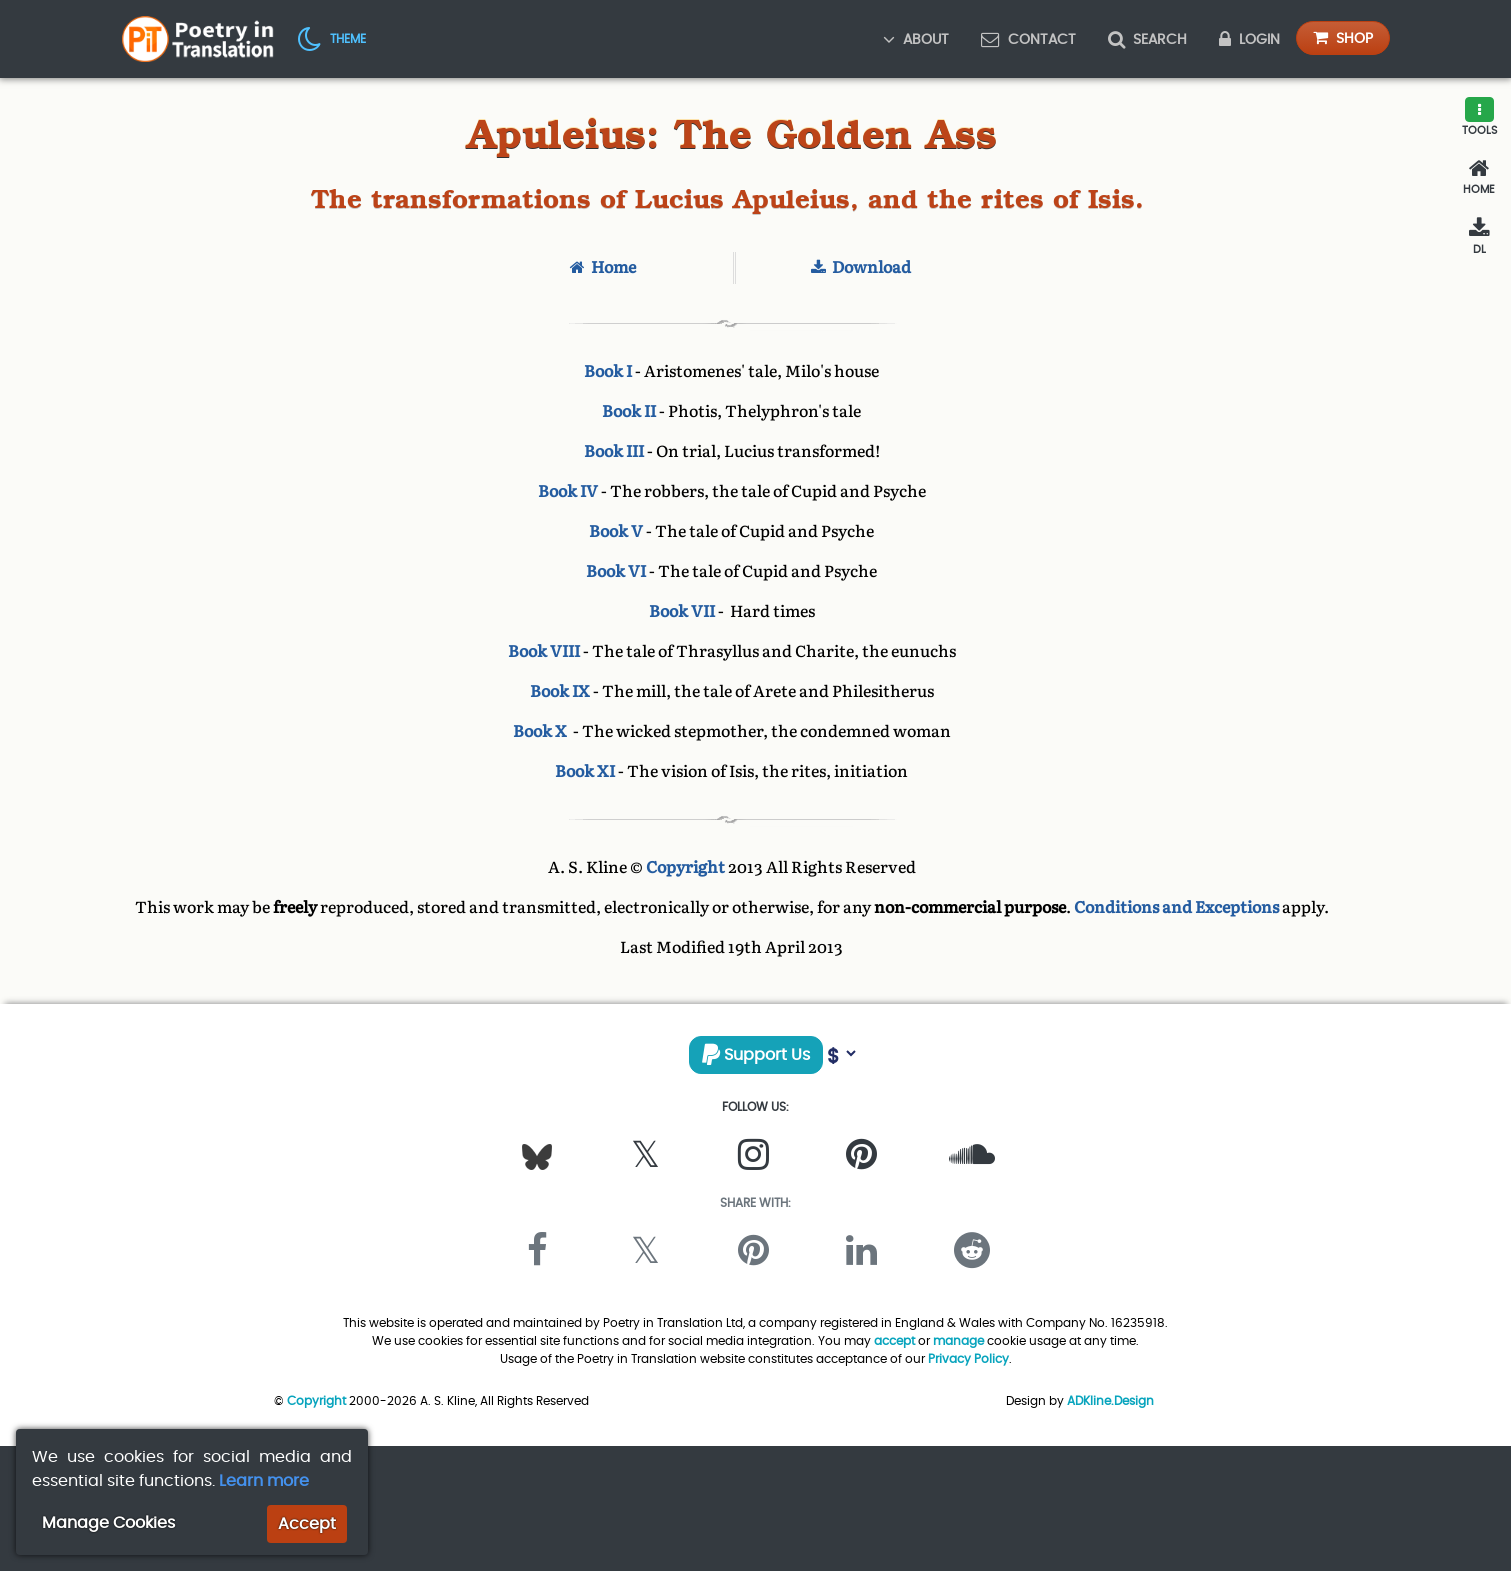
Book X (541, 731)
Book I (608, 371)
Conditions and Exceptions (1176, 907)
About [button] (916, 39)
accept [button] (894, 1340)
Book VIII (544, 651)
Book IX (560, 691)
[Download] (1479, 237)
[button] (332, 38)
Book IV (568, 491)
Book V (616, 531)
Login (1249, 39)
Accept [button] (307, 1523)
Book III (614, 451)
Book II (629, 411)
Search (1147, 39)
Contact (1028, 39)
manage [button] (958, 1340)
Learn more (264, 1480)
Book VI (616, 571)
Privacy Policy (968, 1358)
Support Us (756, 1054)
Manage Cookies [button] (108, 1522)
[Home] (1479, 177)
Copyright (685, 867)
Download (861, 267)
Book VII (682, 611)
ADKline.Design (1110, 1400)
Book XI (585, 771)
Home (603, 267)
